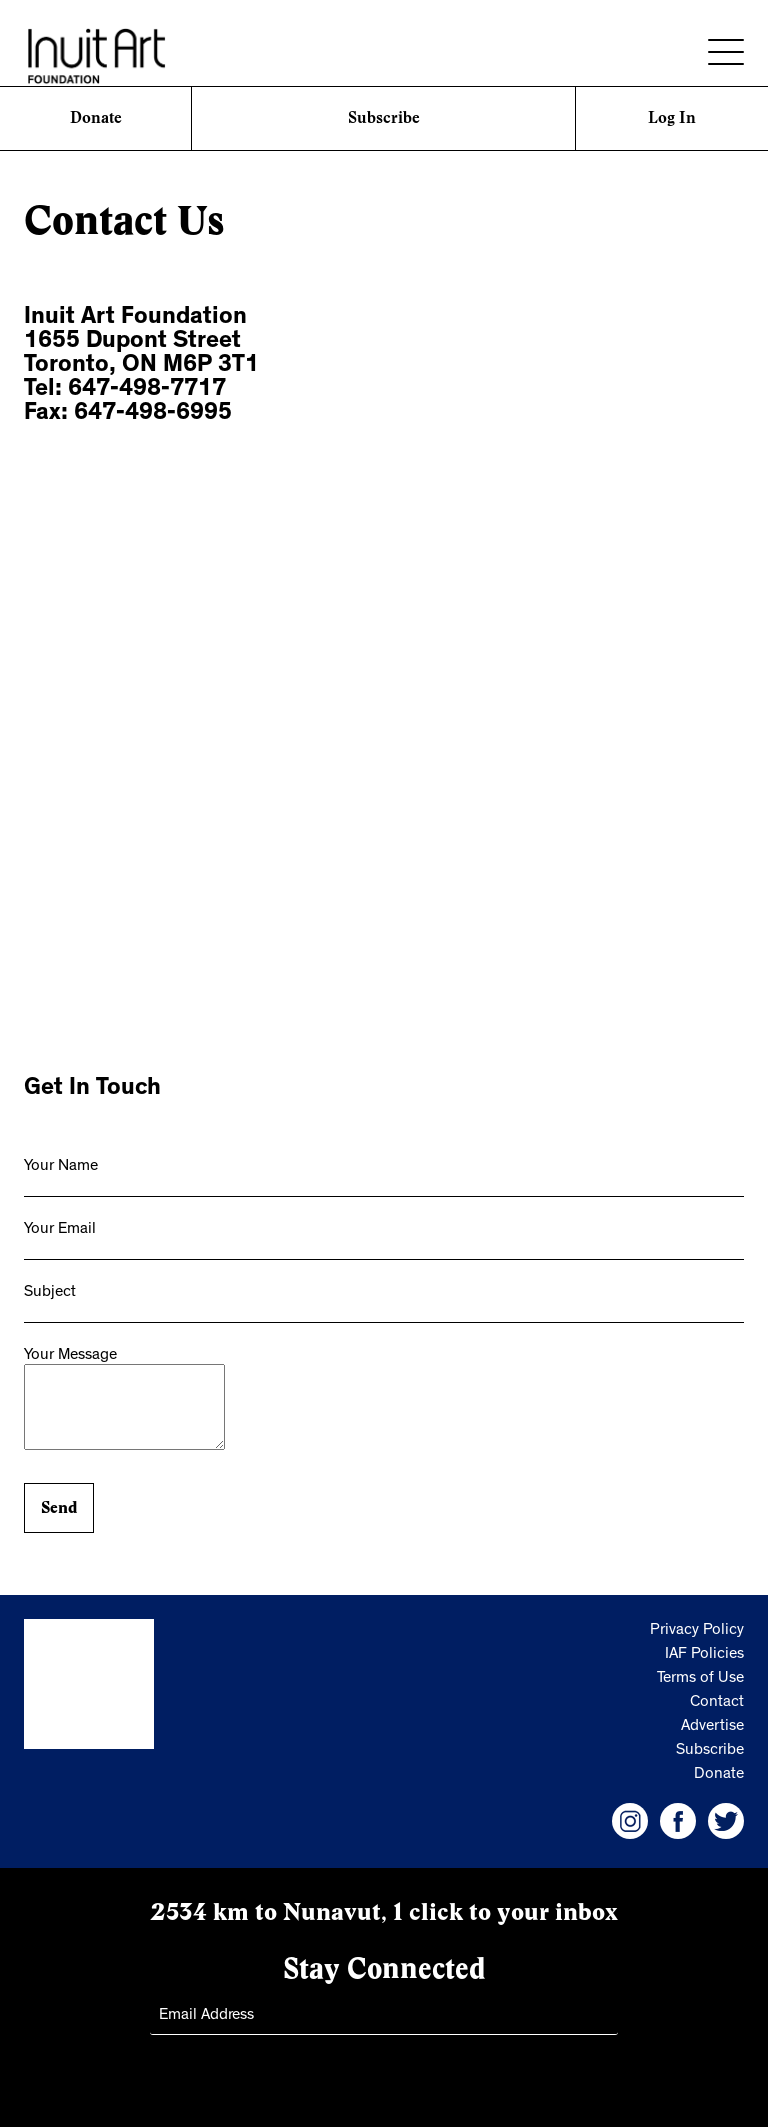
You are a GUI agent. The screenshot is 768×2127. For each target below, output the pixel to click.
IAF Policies (704, 1655)
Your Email (60, 1230)
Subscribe (384, 117)
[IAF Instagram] (630, 1821)
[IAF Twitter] (726, 1821)
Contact (717, 1703)
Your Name (61, 1167)
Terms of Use (700, 1679)
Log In (672, 117)
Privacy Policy (697, 1631)
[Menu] (726, 52)
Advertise (712, 1727)
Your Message (70, 1356)
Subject (50, 1293)
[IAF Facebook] (678, 1821)
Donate (96, 117)
